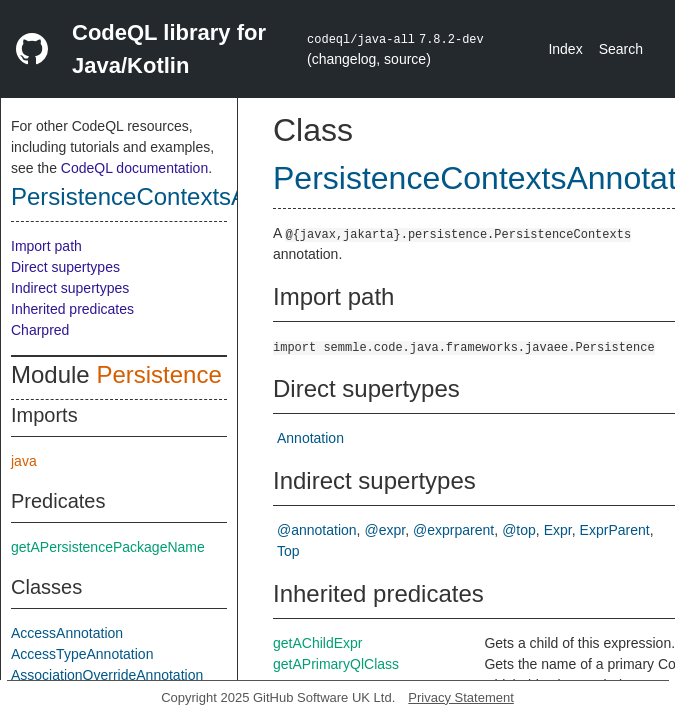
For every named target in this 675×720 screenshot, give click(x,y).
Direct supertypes (65, 267)
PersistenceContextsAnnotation (178, 196)
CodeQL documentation (134, 168)
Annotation (310, 438)
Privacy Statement (461, 697)
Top (288, 551)
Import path (46, 246)
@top (519, 530)
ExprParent (615, 530)
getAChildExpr (318, 643)
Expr (558, 530)
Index (565, 49)
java (24, 461)
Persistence (158, 374)
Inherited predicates (72, 309)
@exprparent (453, 530)
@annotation (317, 530)
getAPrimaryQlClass (336, 664)
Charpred (40, 330)
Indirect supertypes (70, 288)
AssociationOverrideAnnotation (107, 675)
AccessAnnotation (67, 633)
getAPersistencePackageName (108, 547)
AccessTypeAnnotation (82, 654)
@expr (385, 530)
